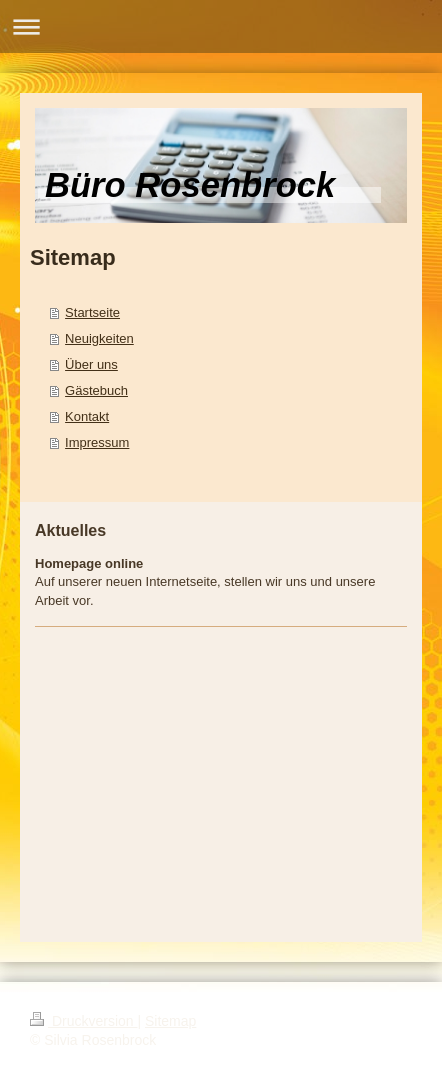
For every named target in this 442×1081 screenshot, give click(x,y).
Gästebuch (96, 390)
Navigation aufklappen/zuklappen (221, 26)
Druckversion (83, 1021)
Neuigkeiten (99, 338)
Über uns (91, 364)
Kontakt (87, 416)
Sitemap (170, 1021)
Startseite (92, 312)
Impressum (97, 442)
